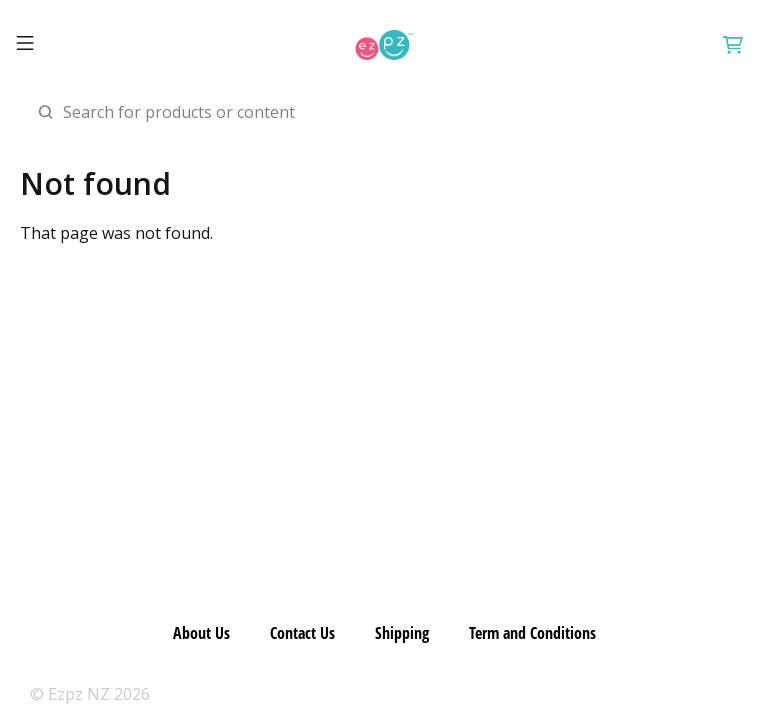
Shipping (402, 633)
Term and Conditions (532, 633)
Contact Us (302, 633)
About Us (201, 633)
